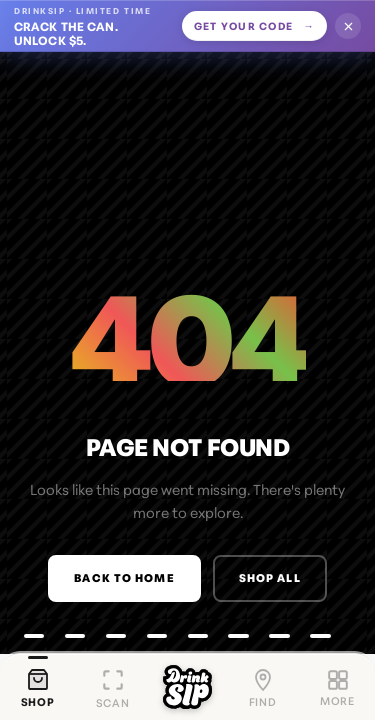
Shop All (270, 577)
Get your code (254, 26)
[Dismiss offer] (348, 26)
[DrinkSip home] (187, 687)
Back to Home (124, 577)
